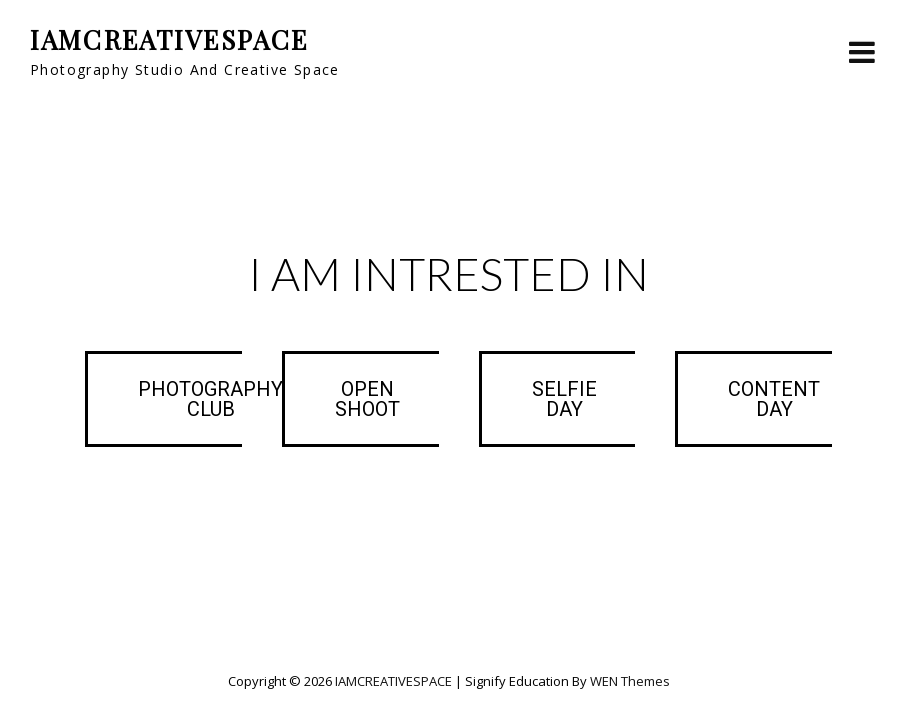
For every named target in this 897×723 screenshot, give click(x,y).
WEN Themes (630, 681)
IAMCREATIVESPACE (169, 39)
